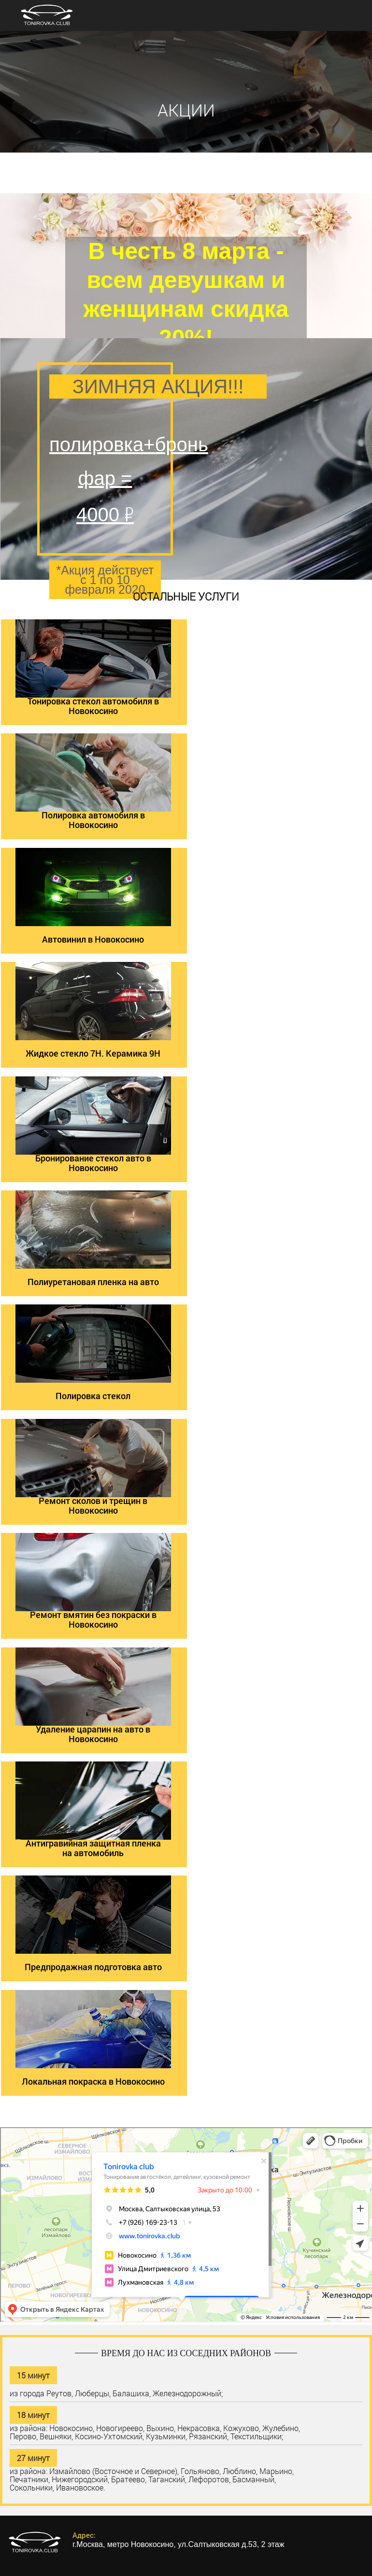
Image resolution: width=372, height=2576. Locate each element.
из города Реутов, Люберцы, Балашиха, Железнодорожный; (116, 2392)
